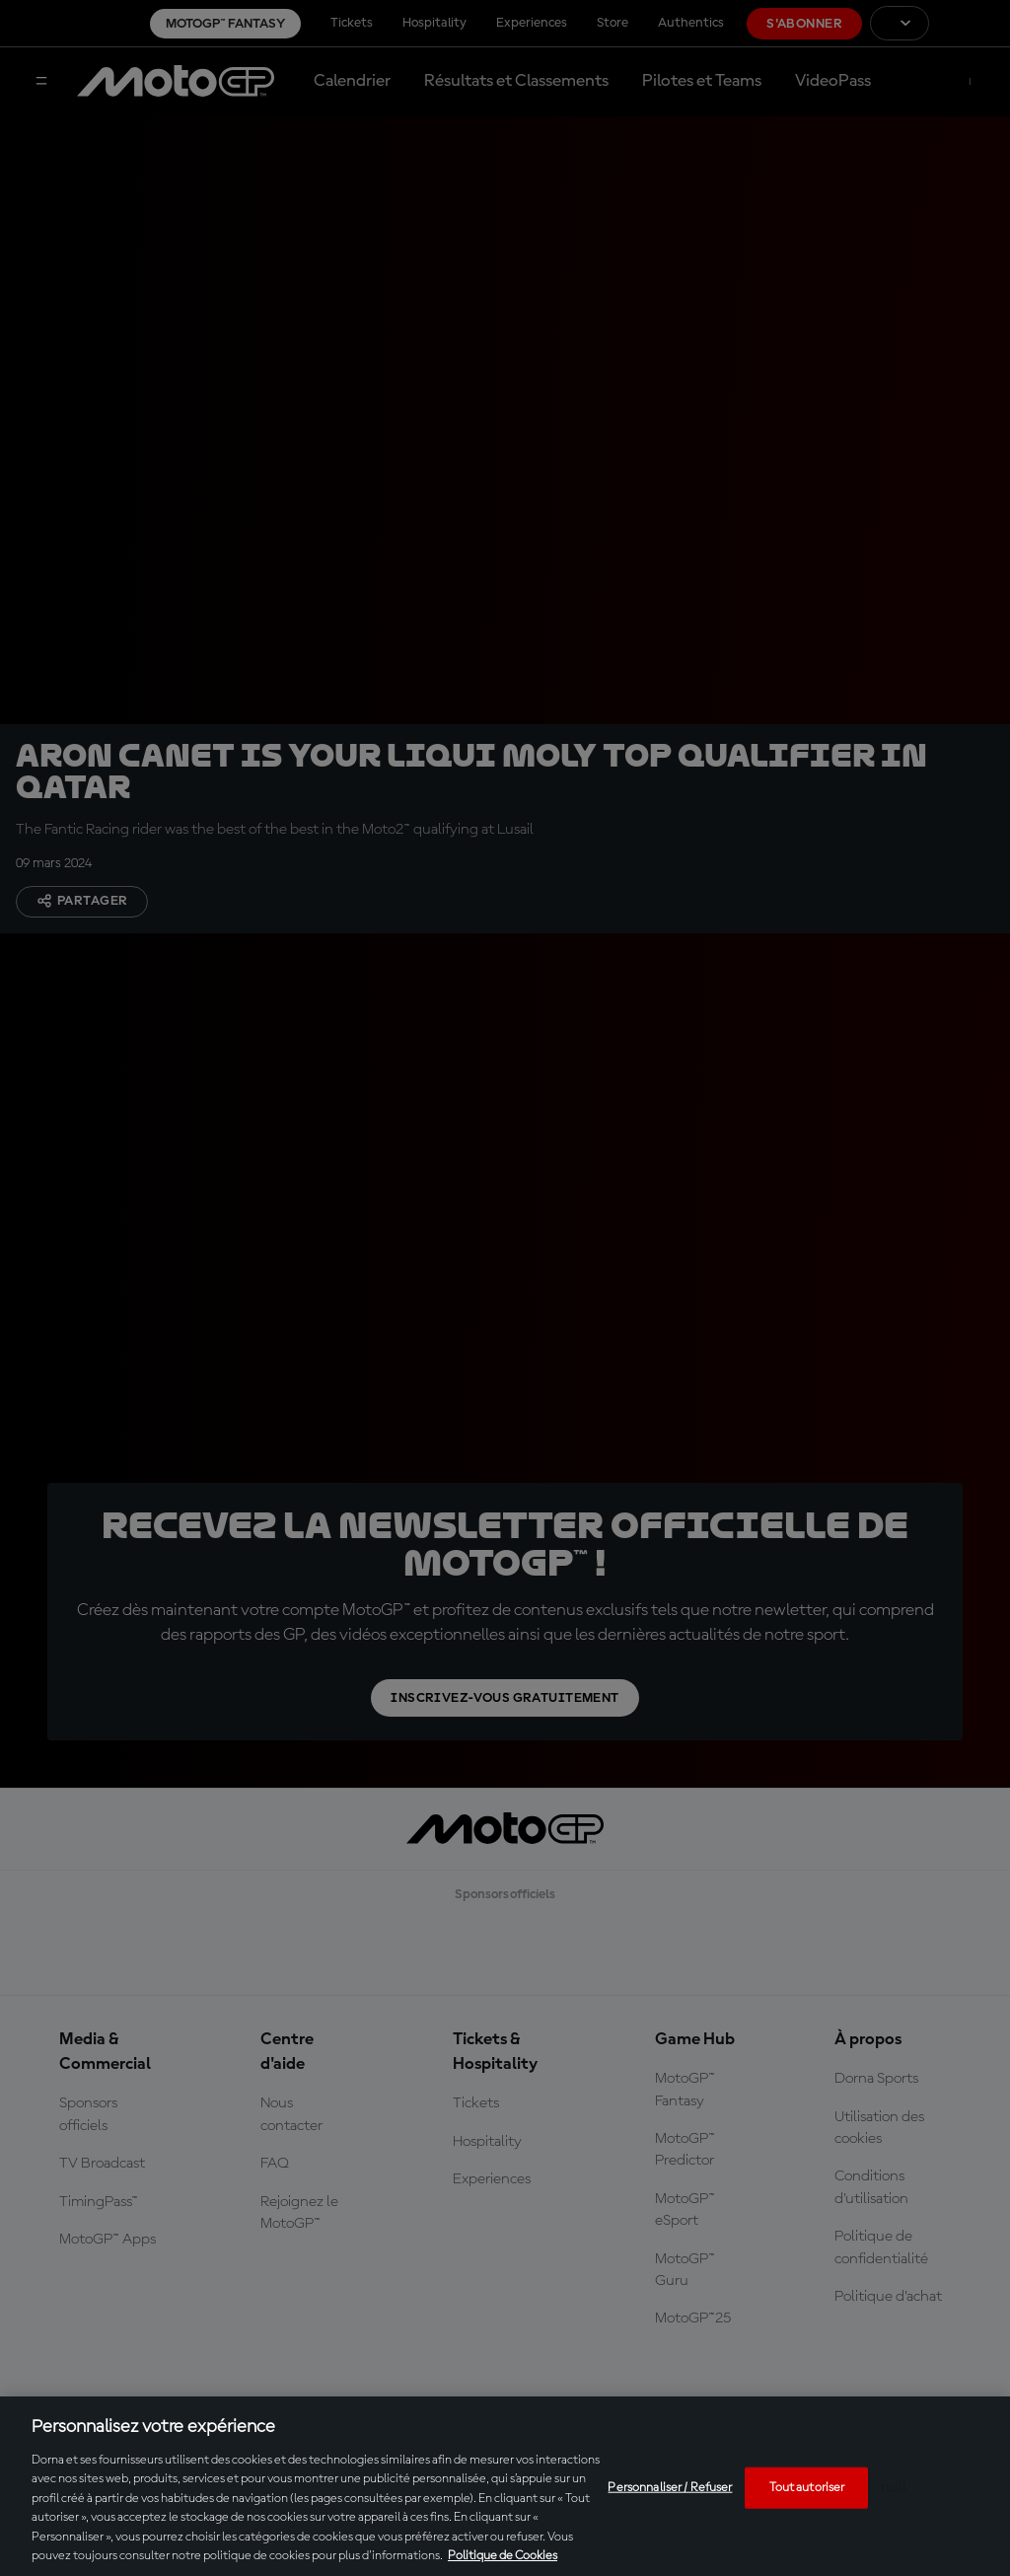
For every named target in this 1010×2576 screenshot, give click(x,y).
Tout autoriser (807, 2487)
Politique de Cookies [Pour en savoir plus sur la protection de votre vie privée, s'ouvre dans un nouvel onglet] (502, 2555)
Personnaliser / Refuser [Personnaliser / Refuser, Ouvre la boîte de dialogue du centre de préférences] (670, 2487)
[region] (505, 2486)
